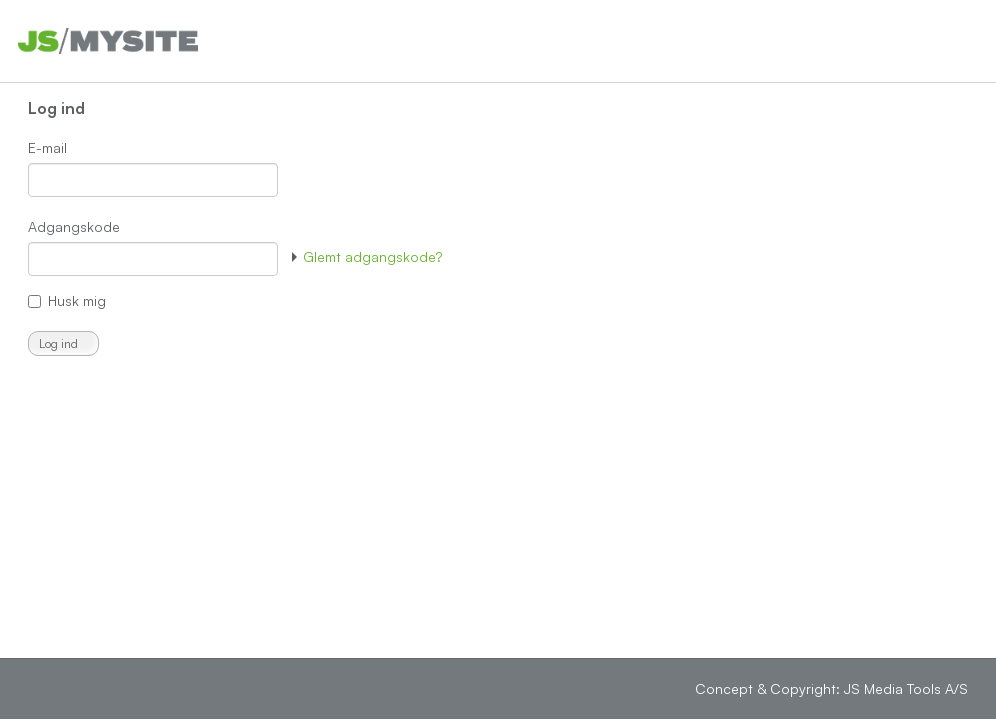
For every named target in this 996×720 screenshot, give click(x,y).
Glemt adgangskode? (367, 256)
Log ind (58, 343)
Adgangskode (74, 226)
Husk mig (77, 300)
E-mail (47, 147)
